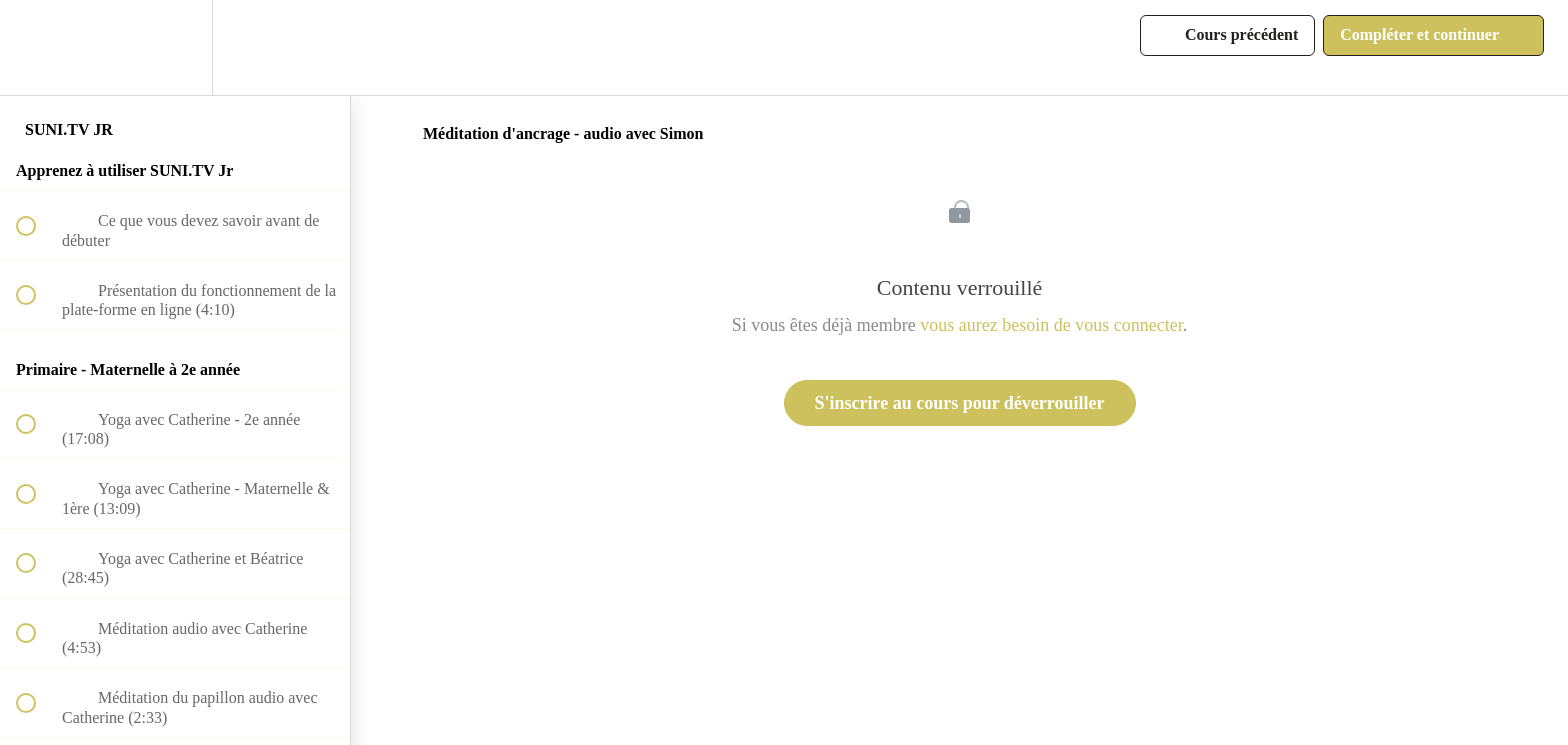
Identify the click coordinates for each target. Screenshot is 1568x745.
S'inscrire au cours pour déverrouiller (960, 403)
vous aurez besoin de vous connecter (1051, 325)
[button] (37, 47)
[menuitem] (175, 47)
